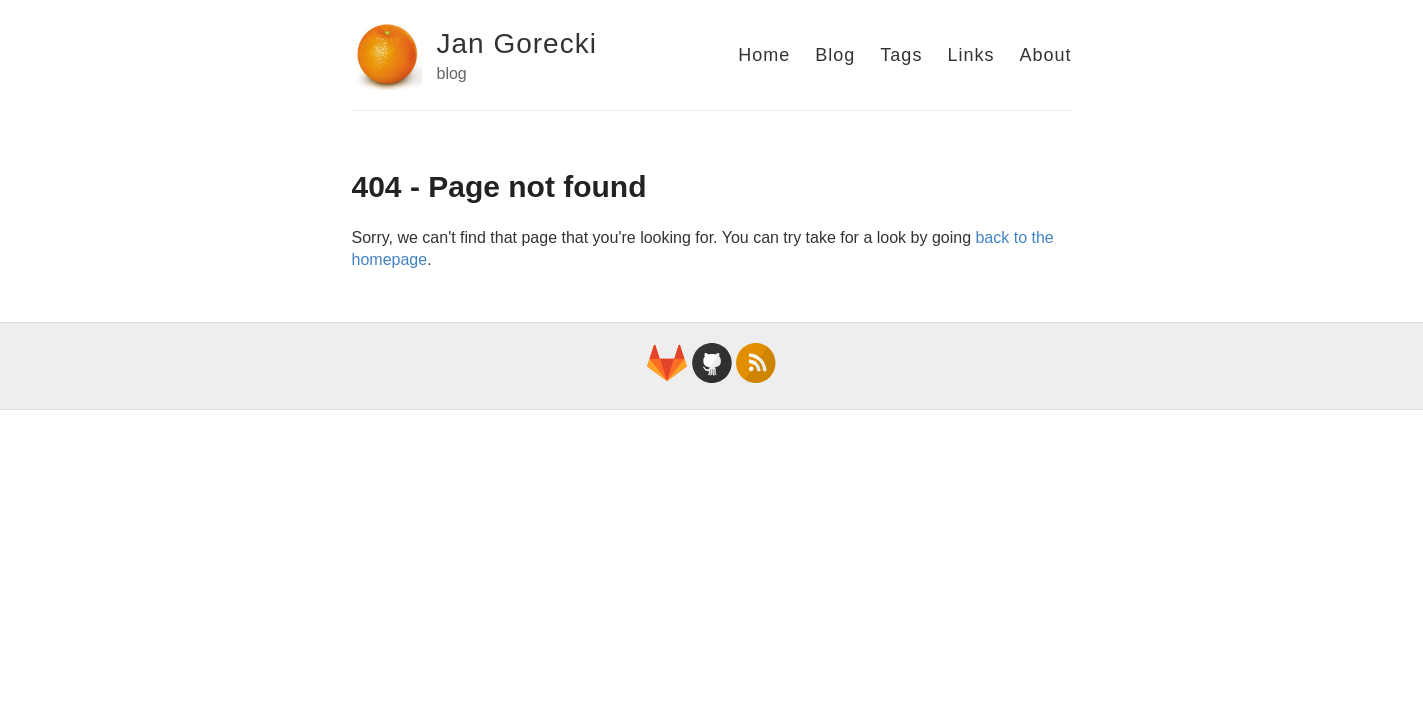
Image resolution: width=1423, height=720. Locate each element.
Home (764, 55)
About (1045, 55)
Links (970, 55)
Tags (901, 55)
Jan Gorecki (517, 43)
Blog (835, 55)
